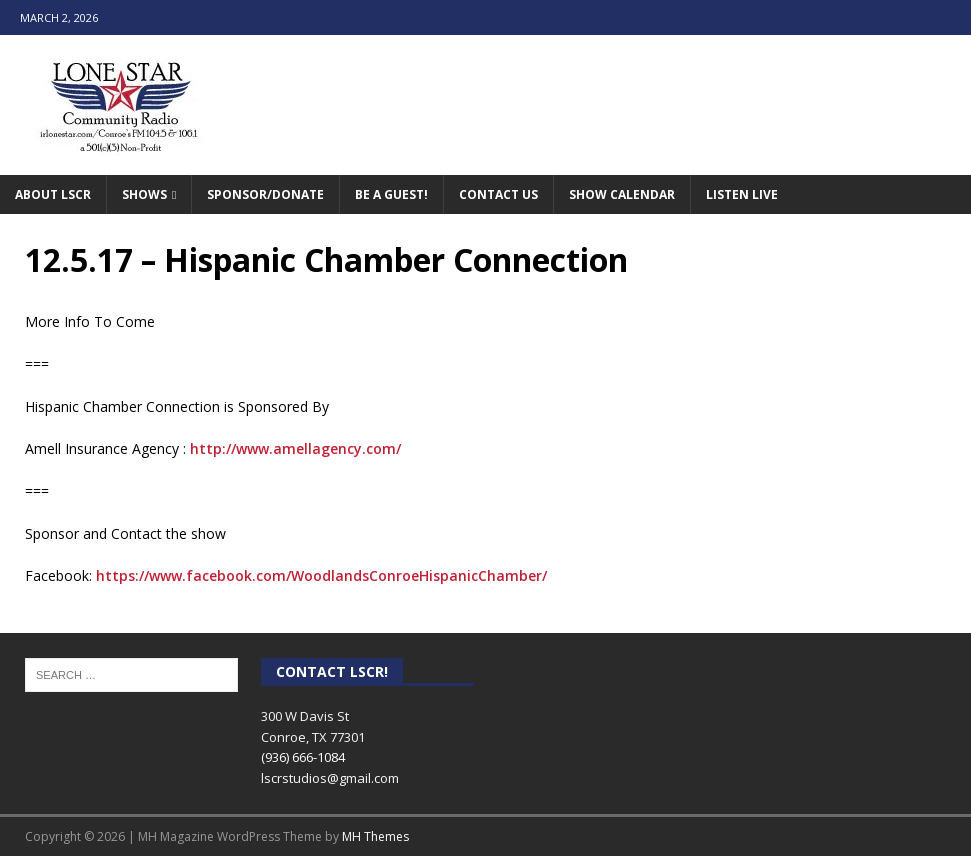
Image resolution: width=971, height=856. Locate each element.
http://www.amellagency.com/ (295, 448)
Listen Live (742, 194)
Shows (144, 194)
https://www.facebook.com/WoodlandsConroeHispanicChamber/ (321, 575)
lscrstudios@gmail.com (330, 778)
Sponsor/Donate (265, 194)
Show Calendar (622, 194)
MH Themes (375, 836)
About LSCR (53, 194)
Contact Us (498, 194)
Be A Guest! (391, 194)
